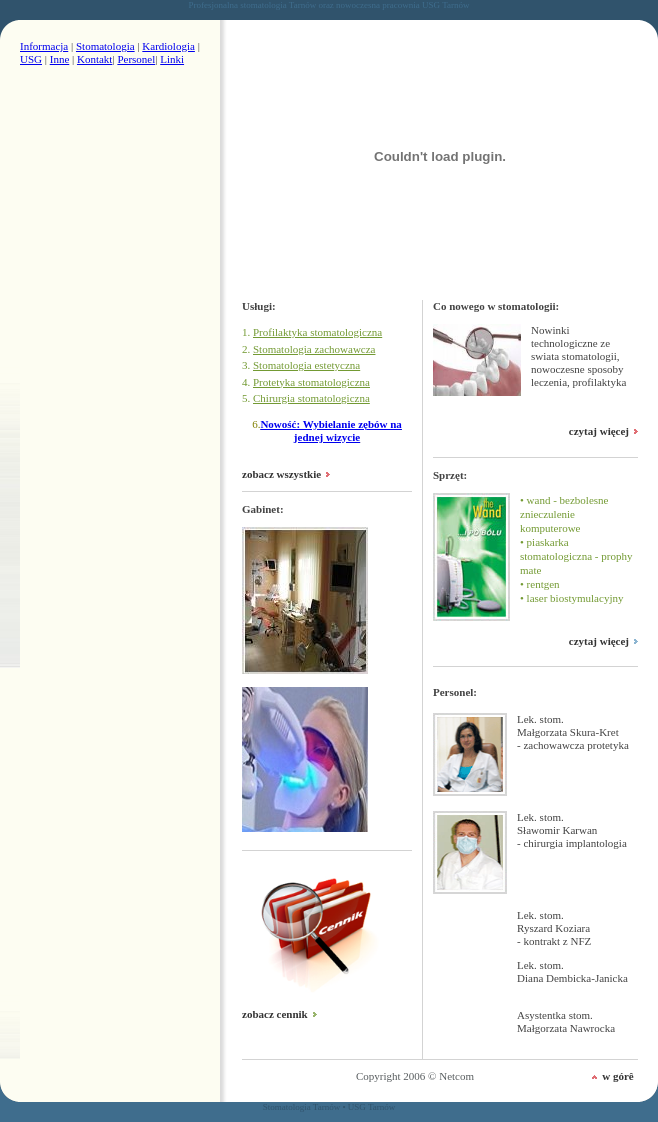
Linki (172, 59)
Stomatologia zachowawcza (314, 349)
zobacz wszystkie (281, 474)
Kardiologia (168, 46)
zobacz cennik (275, 1014)
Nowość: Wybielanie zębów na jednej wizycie (330, 430)
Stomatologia (105, 46)
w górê (617, 1076)
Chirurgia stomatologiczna (311, 398)
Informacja (44, 46)
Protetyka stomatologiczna (311, 382)
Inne (60, 59)
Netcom (456, 1076)
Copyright (378, 1076)
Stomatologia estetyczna (306, 365)
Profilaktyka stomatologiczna (317, 332)
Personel (136, 59)
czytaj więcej (599, 431)
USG (31, 59)
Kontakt (94, 59)
